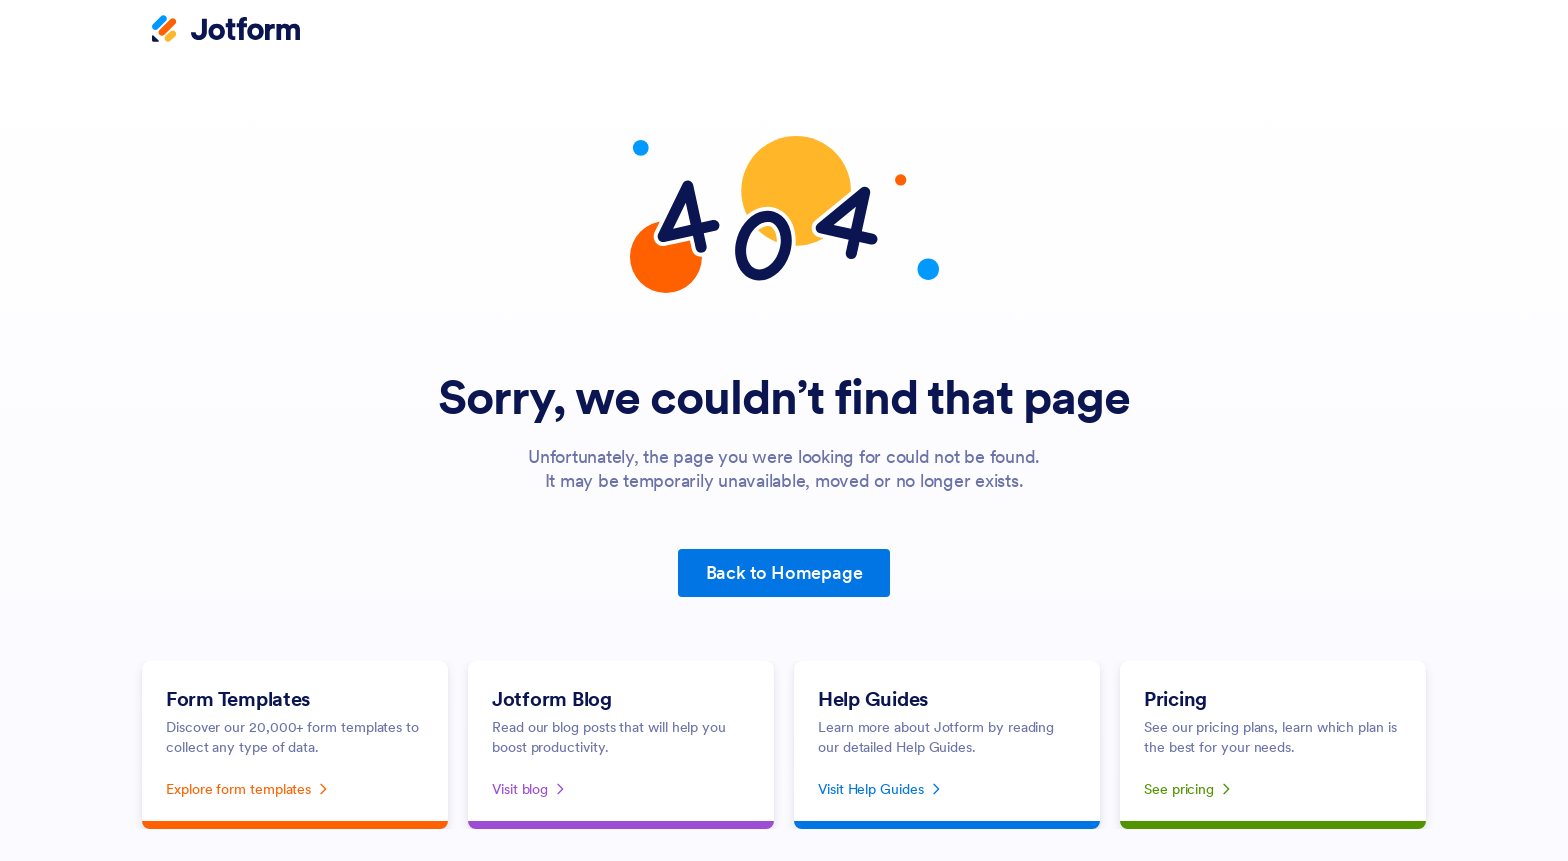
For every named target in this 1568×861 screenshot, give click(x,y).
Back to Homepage (784, 572)
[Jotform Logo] (226, 31)
